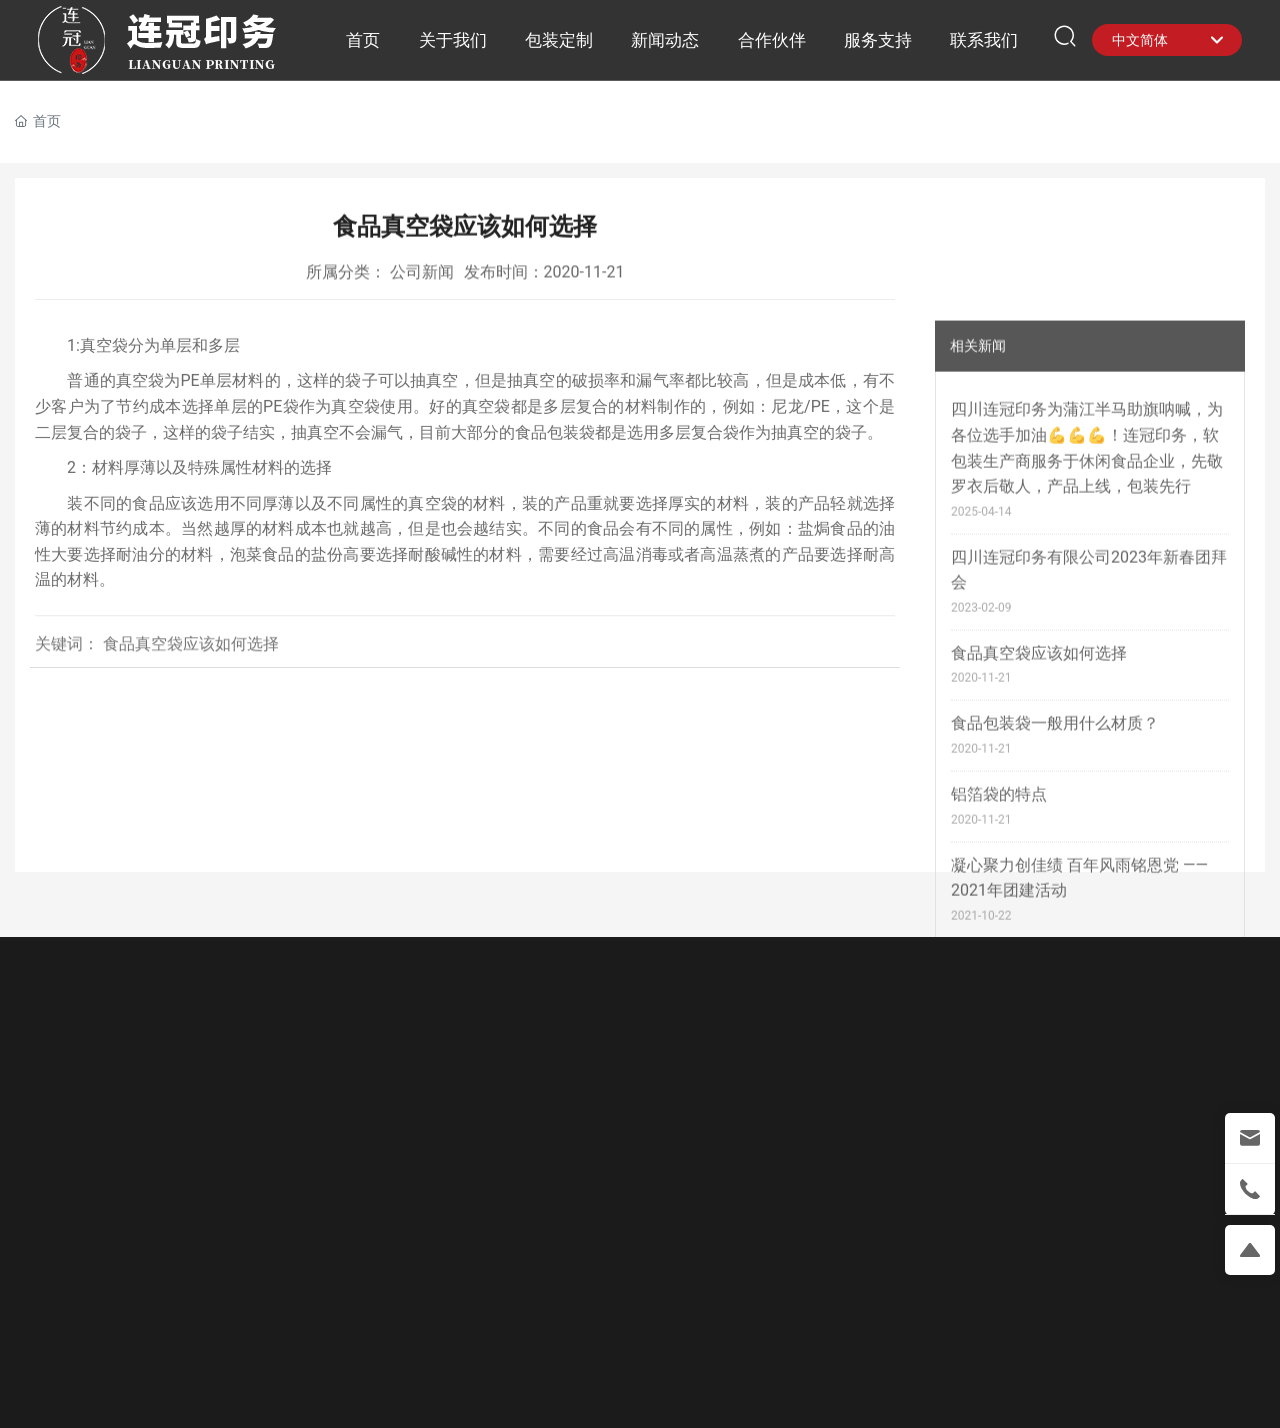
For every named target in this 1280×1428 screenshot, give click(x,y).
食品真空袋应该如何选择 (1039, 859)
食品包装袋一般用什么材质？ (1055, 929)
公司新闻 (422, 275)
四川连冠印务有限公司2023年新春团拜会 (1089, 775)
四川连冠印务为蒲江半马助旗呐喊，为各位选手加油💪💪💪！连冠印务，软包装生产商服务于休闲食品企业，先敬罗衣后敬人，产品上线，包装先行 (1087, 654)
